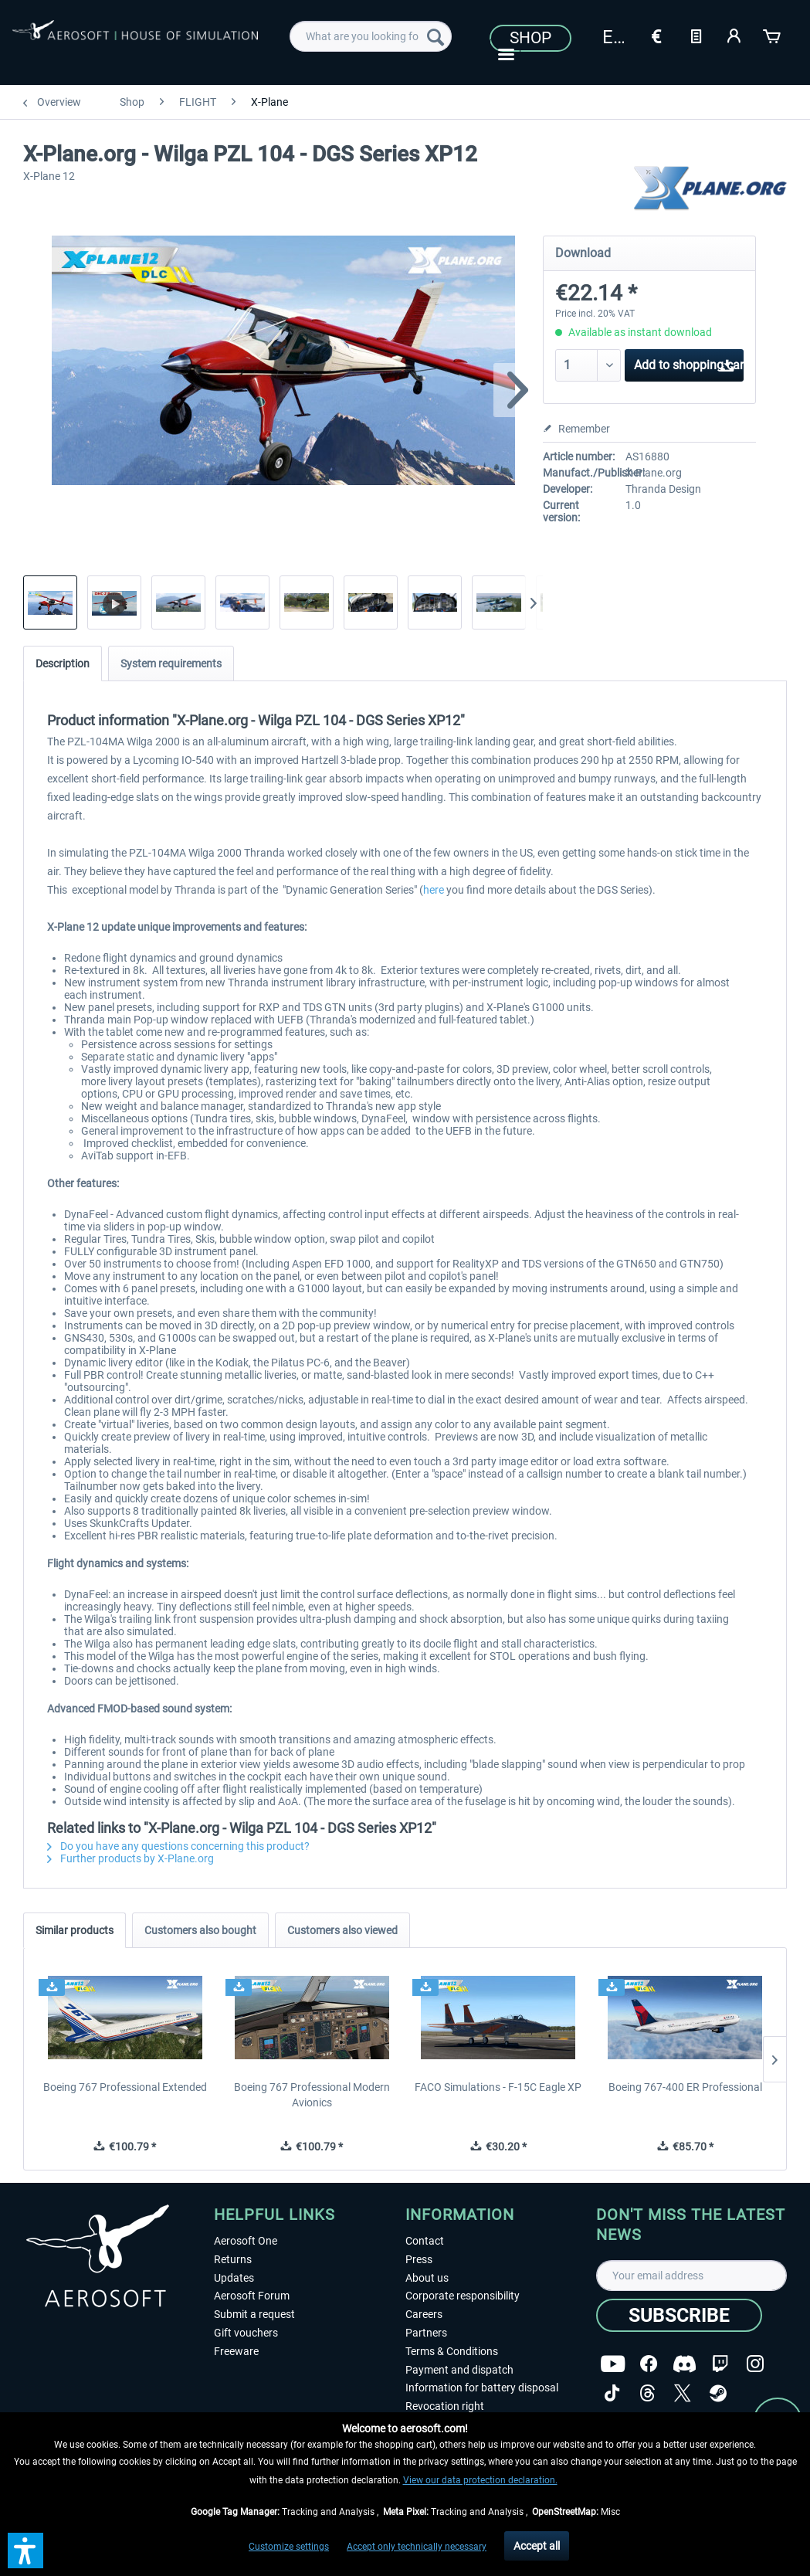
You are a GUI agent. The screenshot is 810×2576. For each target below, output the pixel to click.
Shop (530, 38)
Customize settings (289, 2546)
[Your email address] (691, 2275)
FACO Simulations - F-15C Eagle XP (498, 2087)
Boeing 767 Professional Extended (125, 2087)
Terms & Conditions (451, 2351)
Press (418, 2259)
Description (63, 663)
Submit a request (254, 2314)
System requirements (171, 663)
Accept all (536, 2546)
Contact (424, 2241)
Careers (423, 2314)
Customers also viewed (342, 1930)
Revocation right (444, 2406)
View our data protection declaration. (480, 2480)
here (433, 890)
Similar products (75, 1930)
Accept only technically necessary (416, 2546)
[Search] (435, 36)
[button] (25, 2550)
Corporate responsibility (462, 2295)
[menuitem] (371, 36)
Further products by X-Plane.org (130, 1858)
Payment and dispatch (459, 2370)
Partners (426, 2333)
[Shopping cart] (772, 34)
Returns (233, 2259)
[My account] (734, 34)
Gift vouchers (246, 2333)
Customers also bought (200, 1930)
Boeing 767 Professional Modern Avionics (312, 2095)
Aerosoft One (245, 2241)
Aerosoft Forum (252, 2295)
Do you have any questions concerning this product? (178, 1846)
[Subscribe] (679, 2315)
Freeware (236, 2351)
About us (427, 2278)
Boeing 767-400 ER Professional (685, 2087)
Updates (234, 2278)
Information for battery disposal (481, 2387)
